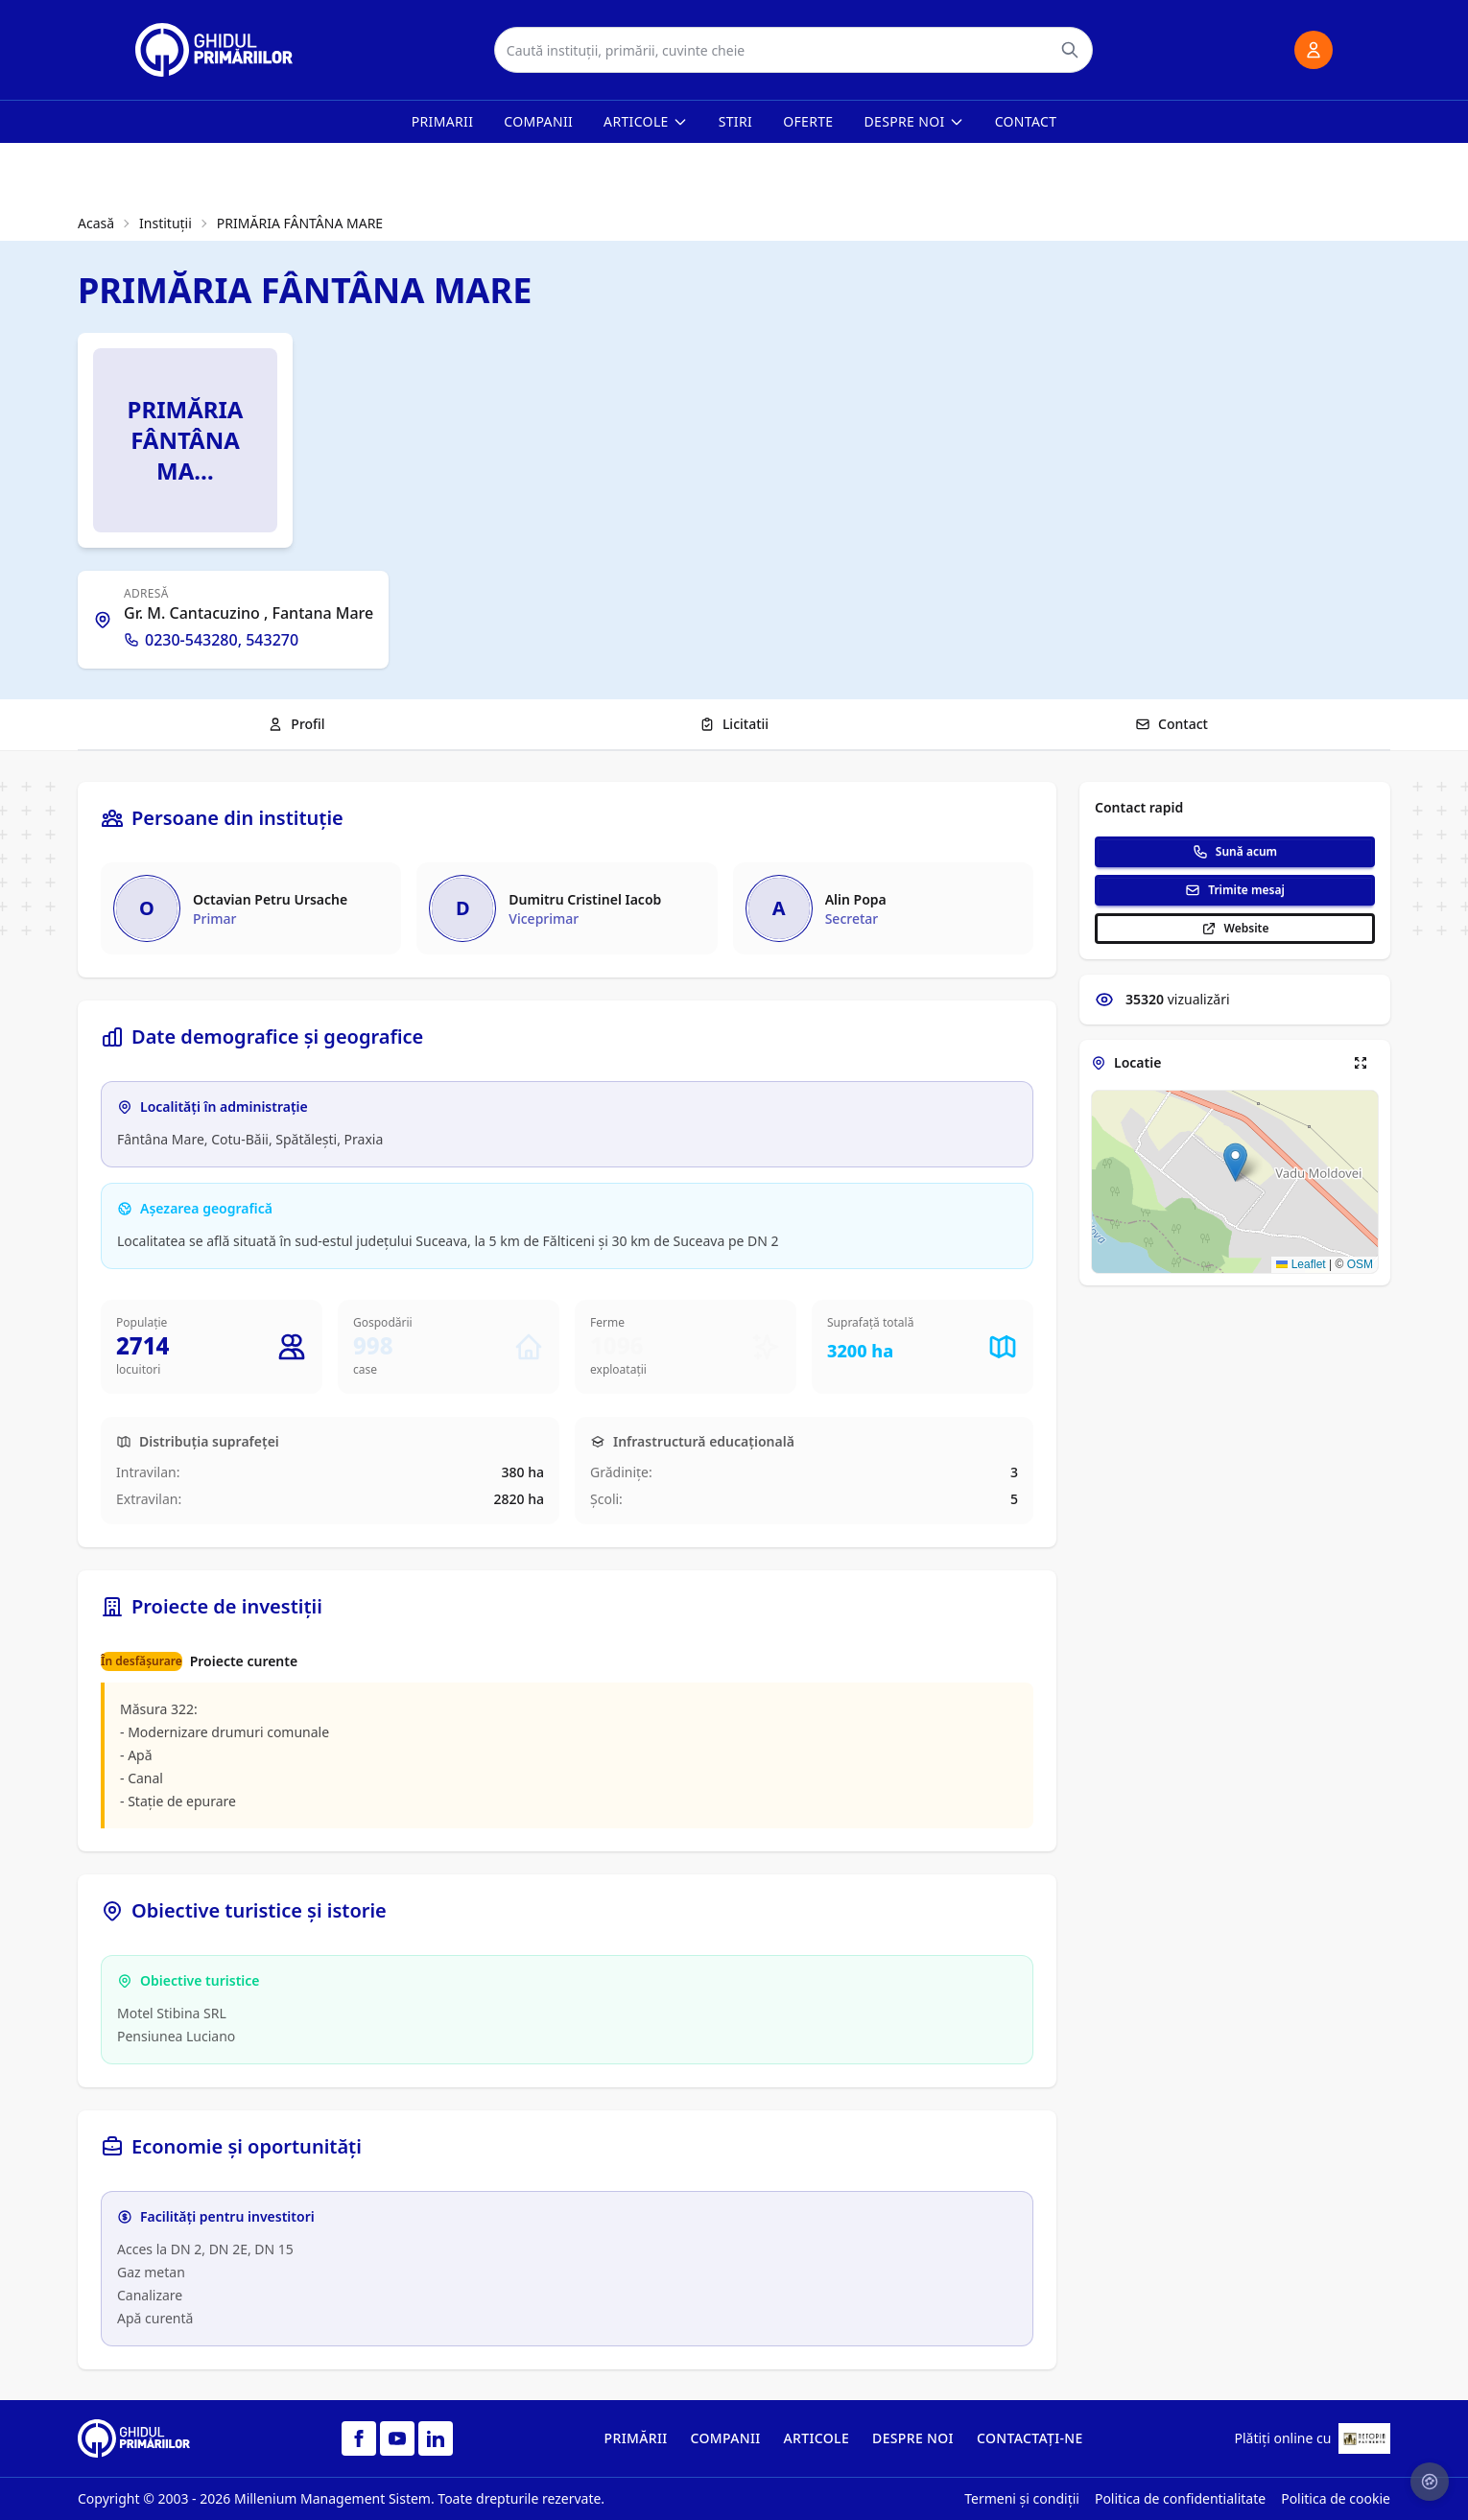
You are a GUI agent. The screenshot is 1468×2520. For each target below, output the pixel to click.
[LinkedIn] (435, 2438)
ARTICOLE (817, 2438)
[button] (1235, 1162)
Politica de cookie (1335, 2498)
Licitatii (734, 724)
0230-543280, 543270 (211, 639)
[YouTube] (397, 2438)
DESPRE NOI (913, 2438)
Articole (646, 121)
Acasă (96, 223)
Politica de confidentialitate (1180, 2498)
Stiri (735, 121)
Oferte (808, 121)
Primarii (443, 121)
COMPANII (726, 2438)
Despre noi (914, 121)
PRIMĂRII (636, 2438)
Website (1235, 928)
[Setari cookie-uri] (1429, 2481)
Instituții (165, 223)
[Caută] (1070, 50)
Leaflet (1300, 1264)
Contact (1026, 121)
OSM (1360, 1264)
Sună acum (1235, 851)
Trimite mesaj (1235, 890)
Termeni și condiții (1021, 2498)
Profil (296, 724)
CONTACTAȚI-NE (1030, 2438)
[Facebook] (359, 2438)
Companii (538, 121)
